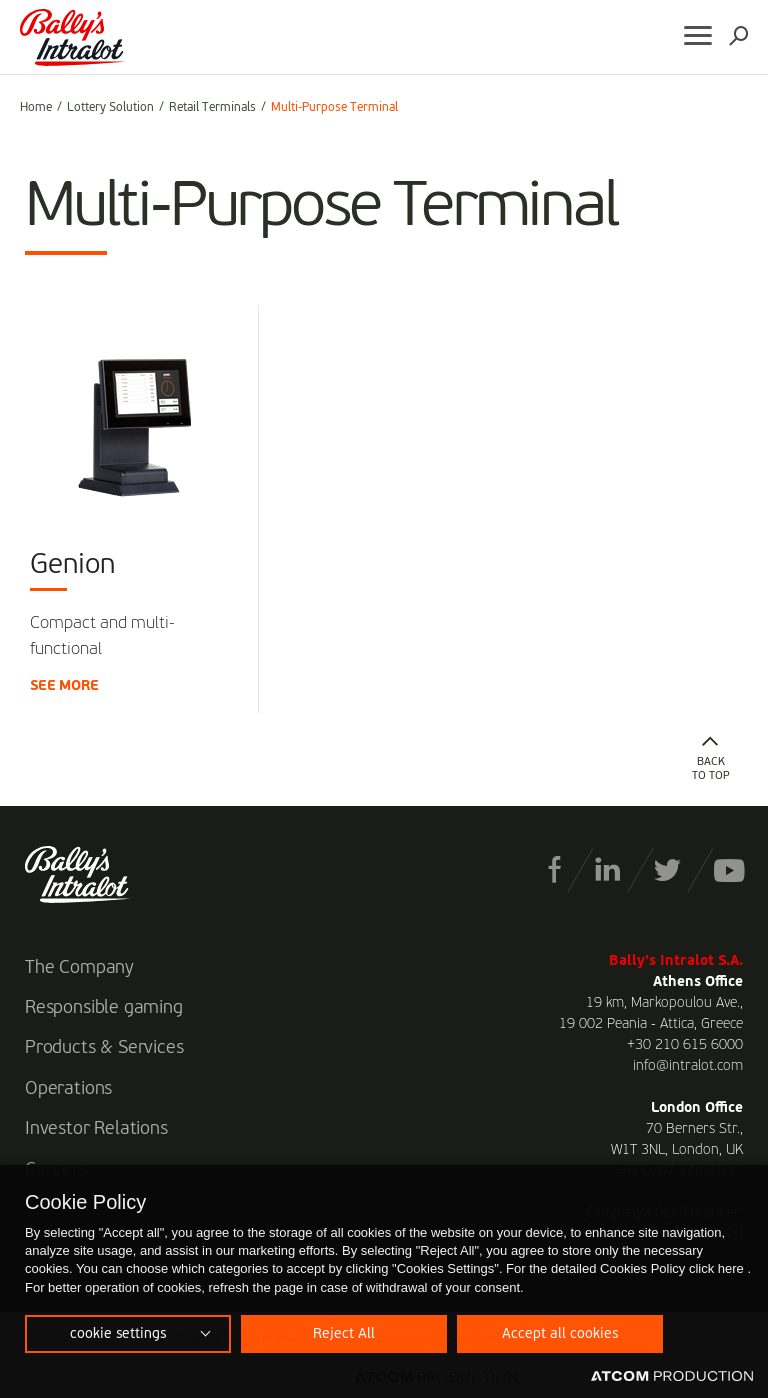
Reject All (344, 1334)
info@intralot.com (688, 1066)
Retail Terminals (212, 108)
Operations (68, 1089)
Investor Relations (96, 1129)
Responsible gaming (104, 1008)
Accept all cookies (560, 1334)
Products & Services (104, 1048)
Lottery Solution (110, 108)
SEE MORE (64, 686)
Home (36, 108)
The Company (79, 968)
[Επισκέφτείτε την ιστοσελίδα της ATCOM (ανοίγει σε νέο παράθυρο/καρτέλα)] (672, 1377)
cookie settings (118, 1334)
